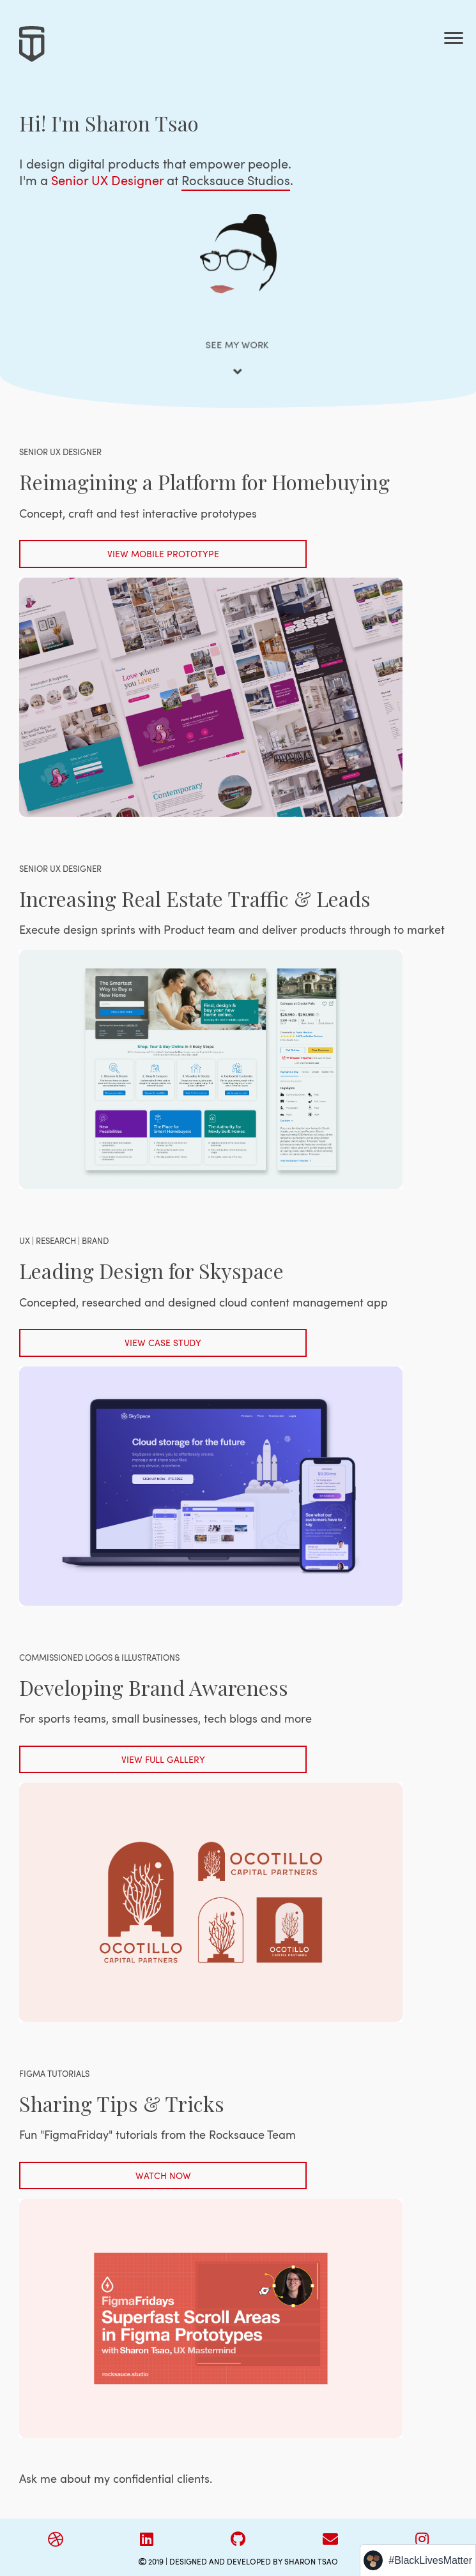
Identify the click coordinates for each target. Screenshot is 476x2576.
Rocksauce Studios (235, 180)
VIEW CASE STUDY (163, 1343)
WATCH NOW (163, 2175)
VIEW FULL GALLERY (163, 1759)
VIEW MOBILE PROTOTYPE (163, 554)
